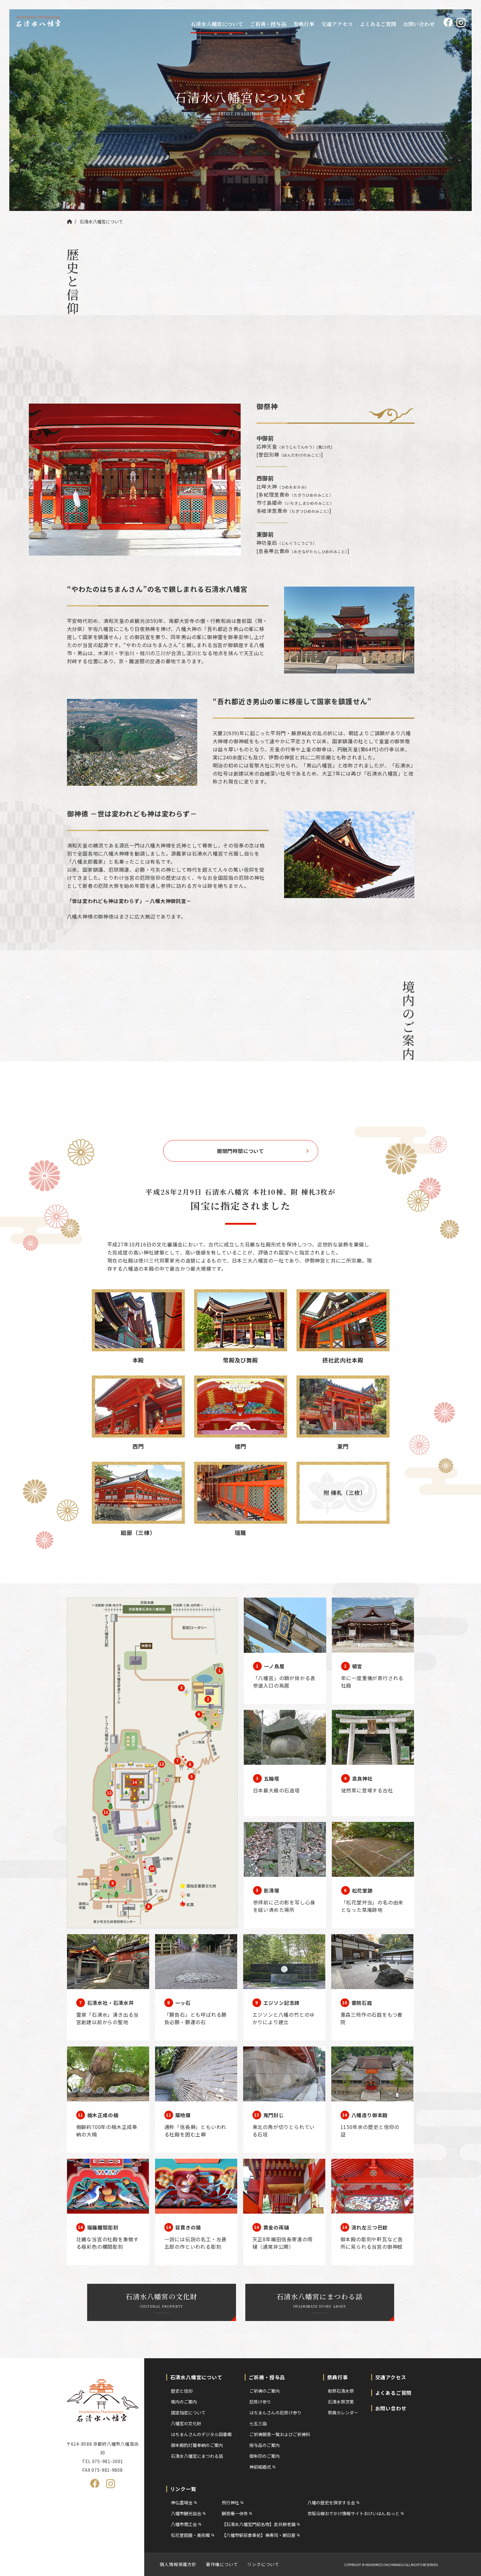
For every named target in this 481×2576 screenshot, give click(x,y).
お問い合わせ (418, 24)
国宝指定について (188, 2412)
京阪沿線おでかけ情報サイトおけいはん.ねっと (353, 2513)
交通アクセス (337, 24)
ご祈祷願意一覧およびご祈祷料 (279, 2434)
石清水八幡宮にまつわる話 (319, 2300)
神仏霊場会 (182, 2502)
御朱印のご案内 (264, 2456)
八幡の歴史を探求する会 (331, 2502)
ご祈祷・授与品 (268, 24)
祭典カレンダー (343, 2412)
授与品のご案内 (264, 2445)
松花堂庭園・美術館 (190, 2535)
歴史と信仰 (182, 2391)
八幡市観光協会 (186, 2513)
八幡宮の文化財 (186, 2423)
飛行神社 (230, 2502)
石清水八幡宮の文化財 (161, 2300)
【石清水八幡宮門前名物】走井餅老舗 (259, 2524)
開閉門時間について (240, 1151)
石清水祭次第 (341, 2402)
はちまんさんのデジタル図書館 (201, 2434)
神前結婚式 (260, 2467)
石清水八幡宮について (217, 24)
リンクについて (263, 2564)
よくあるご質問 (378, 24)
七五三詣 (258, 2423)
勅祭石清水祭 (341, 2391)
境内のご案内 (184, 2402)
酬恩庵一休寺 (235, 2513)
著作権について (222, 2564)
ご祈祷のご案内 (264, 2391)
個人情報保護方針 (178, 2564)
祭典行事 (304, 24)
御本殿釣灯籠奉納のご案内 (197, 2445)
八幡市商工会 (184, 2524)
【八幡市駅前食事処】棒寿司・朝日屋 (259, 2535)
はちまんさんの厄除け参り (275, 2412)
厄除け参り (260, 2402)
